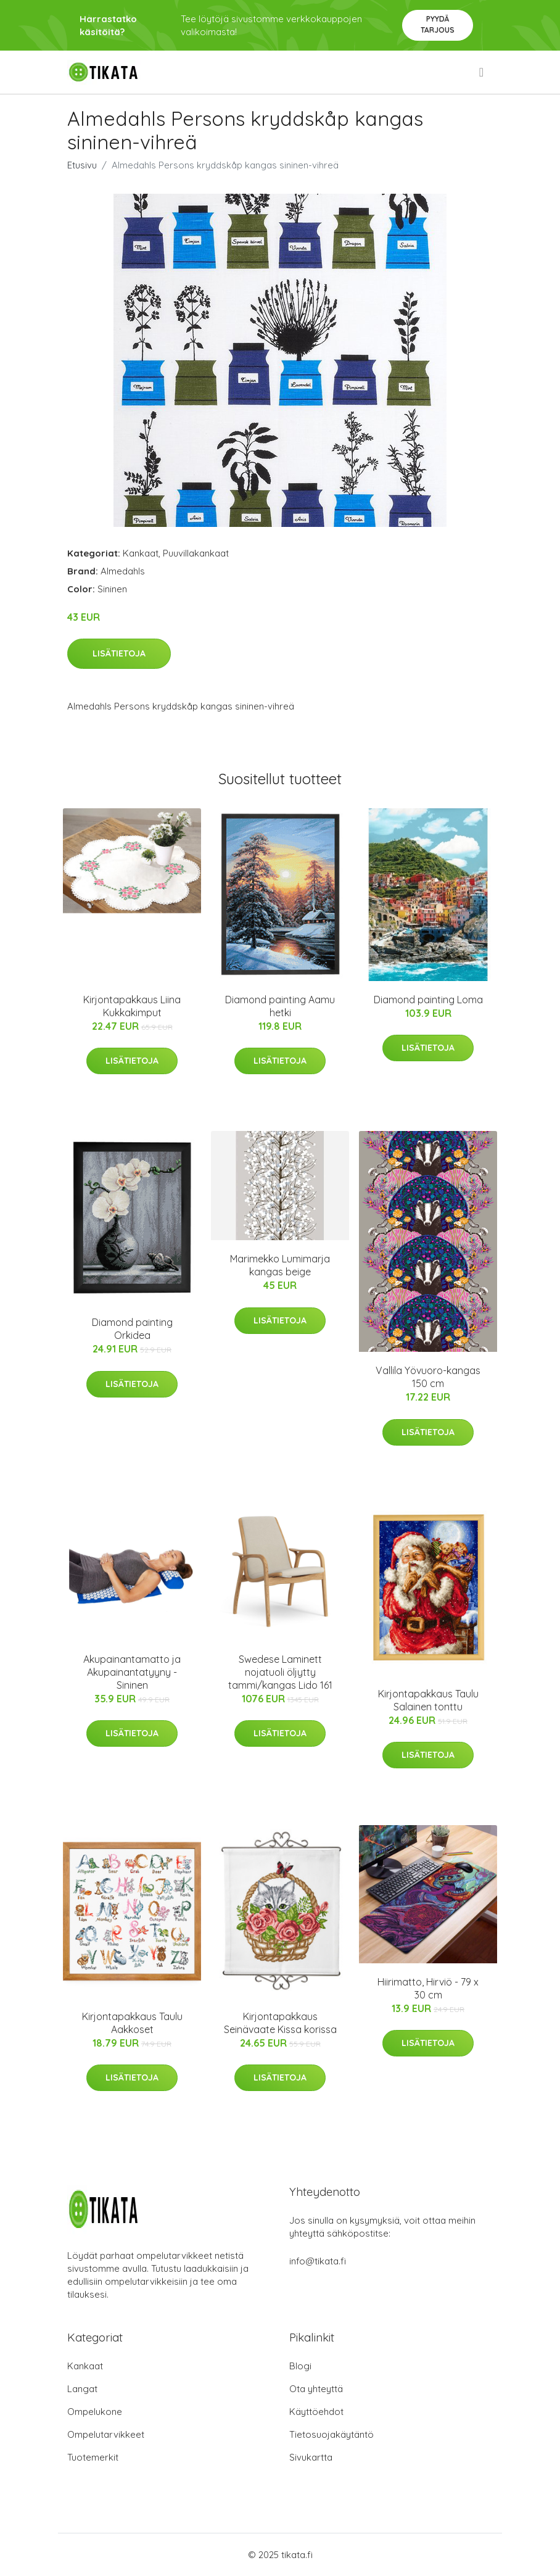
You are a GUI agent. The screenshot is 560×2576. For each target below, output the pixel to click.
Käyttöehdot (316, 2411)
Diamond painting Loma (428, 999)
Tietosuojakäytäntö (331, 2434)
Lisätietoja (119, 653)
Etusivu (82, 165)
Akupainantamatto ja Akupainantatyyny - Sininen (132, 1672)
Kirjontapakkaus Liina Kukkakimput (132, 1006)
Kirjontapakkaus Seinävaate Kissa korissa (280, 2023)
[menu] (482, 72)
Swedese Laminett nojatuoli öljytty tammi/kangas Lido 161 (280, 1672)
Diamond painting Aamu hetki (280, 1006)
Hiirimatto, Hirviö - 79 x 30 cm (428, 1988)
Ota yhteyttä (316, 2389)
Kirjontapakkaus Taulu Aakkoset (132, 2023)
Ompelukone (94, 2411)
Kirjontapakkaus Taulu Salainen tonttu (428, 1700)
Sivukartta (310, 2457)
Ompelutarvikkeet (105, 2434)
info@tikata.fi (317, 2261)
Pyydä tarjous (438, 24)
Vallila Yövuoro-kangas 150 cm (428, 1376)
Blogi (300, 2366)
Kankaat (141, 553)
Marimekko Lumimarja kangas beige (280, 1265)
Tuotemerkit (92, 2457)
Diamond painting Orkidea (132, 1328)
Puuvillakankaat (196, 553)
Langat (82, 2389)
